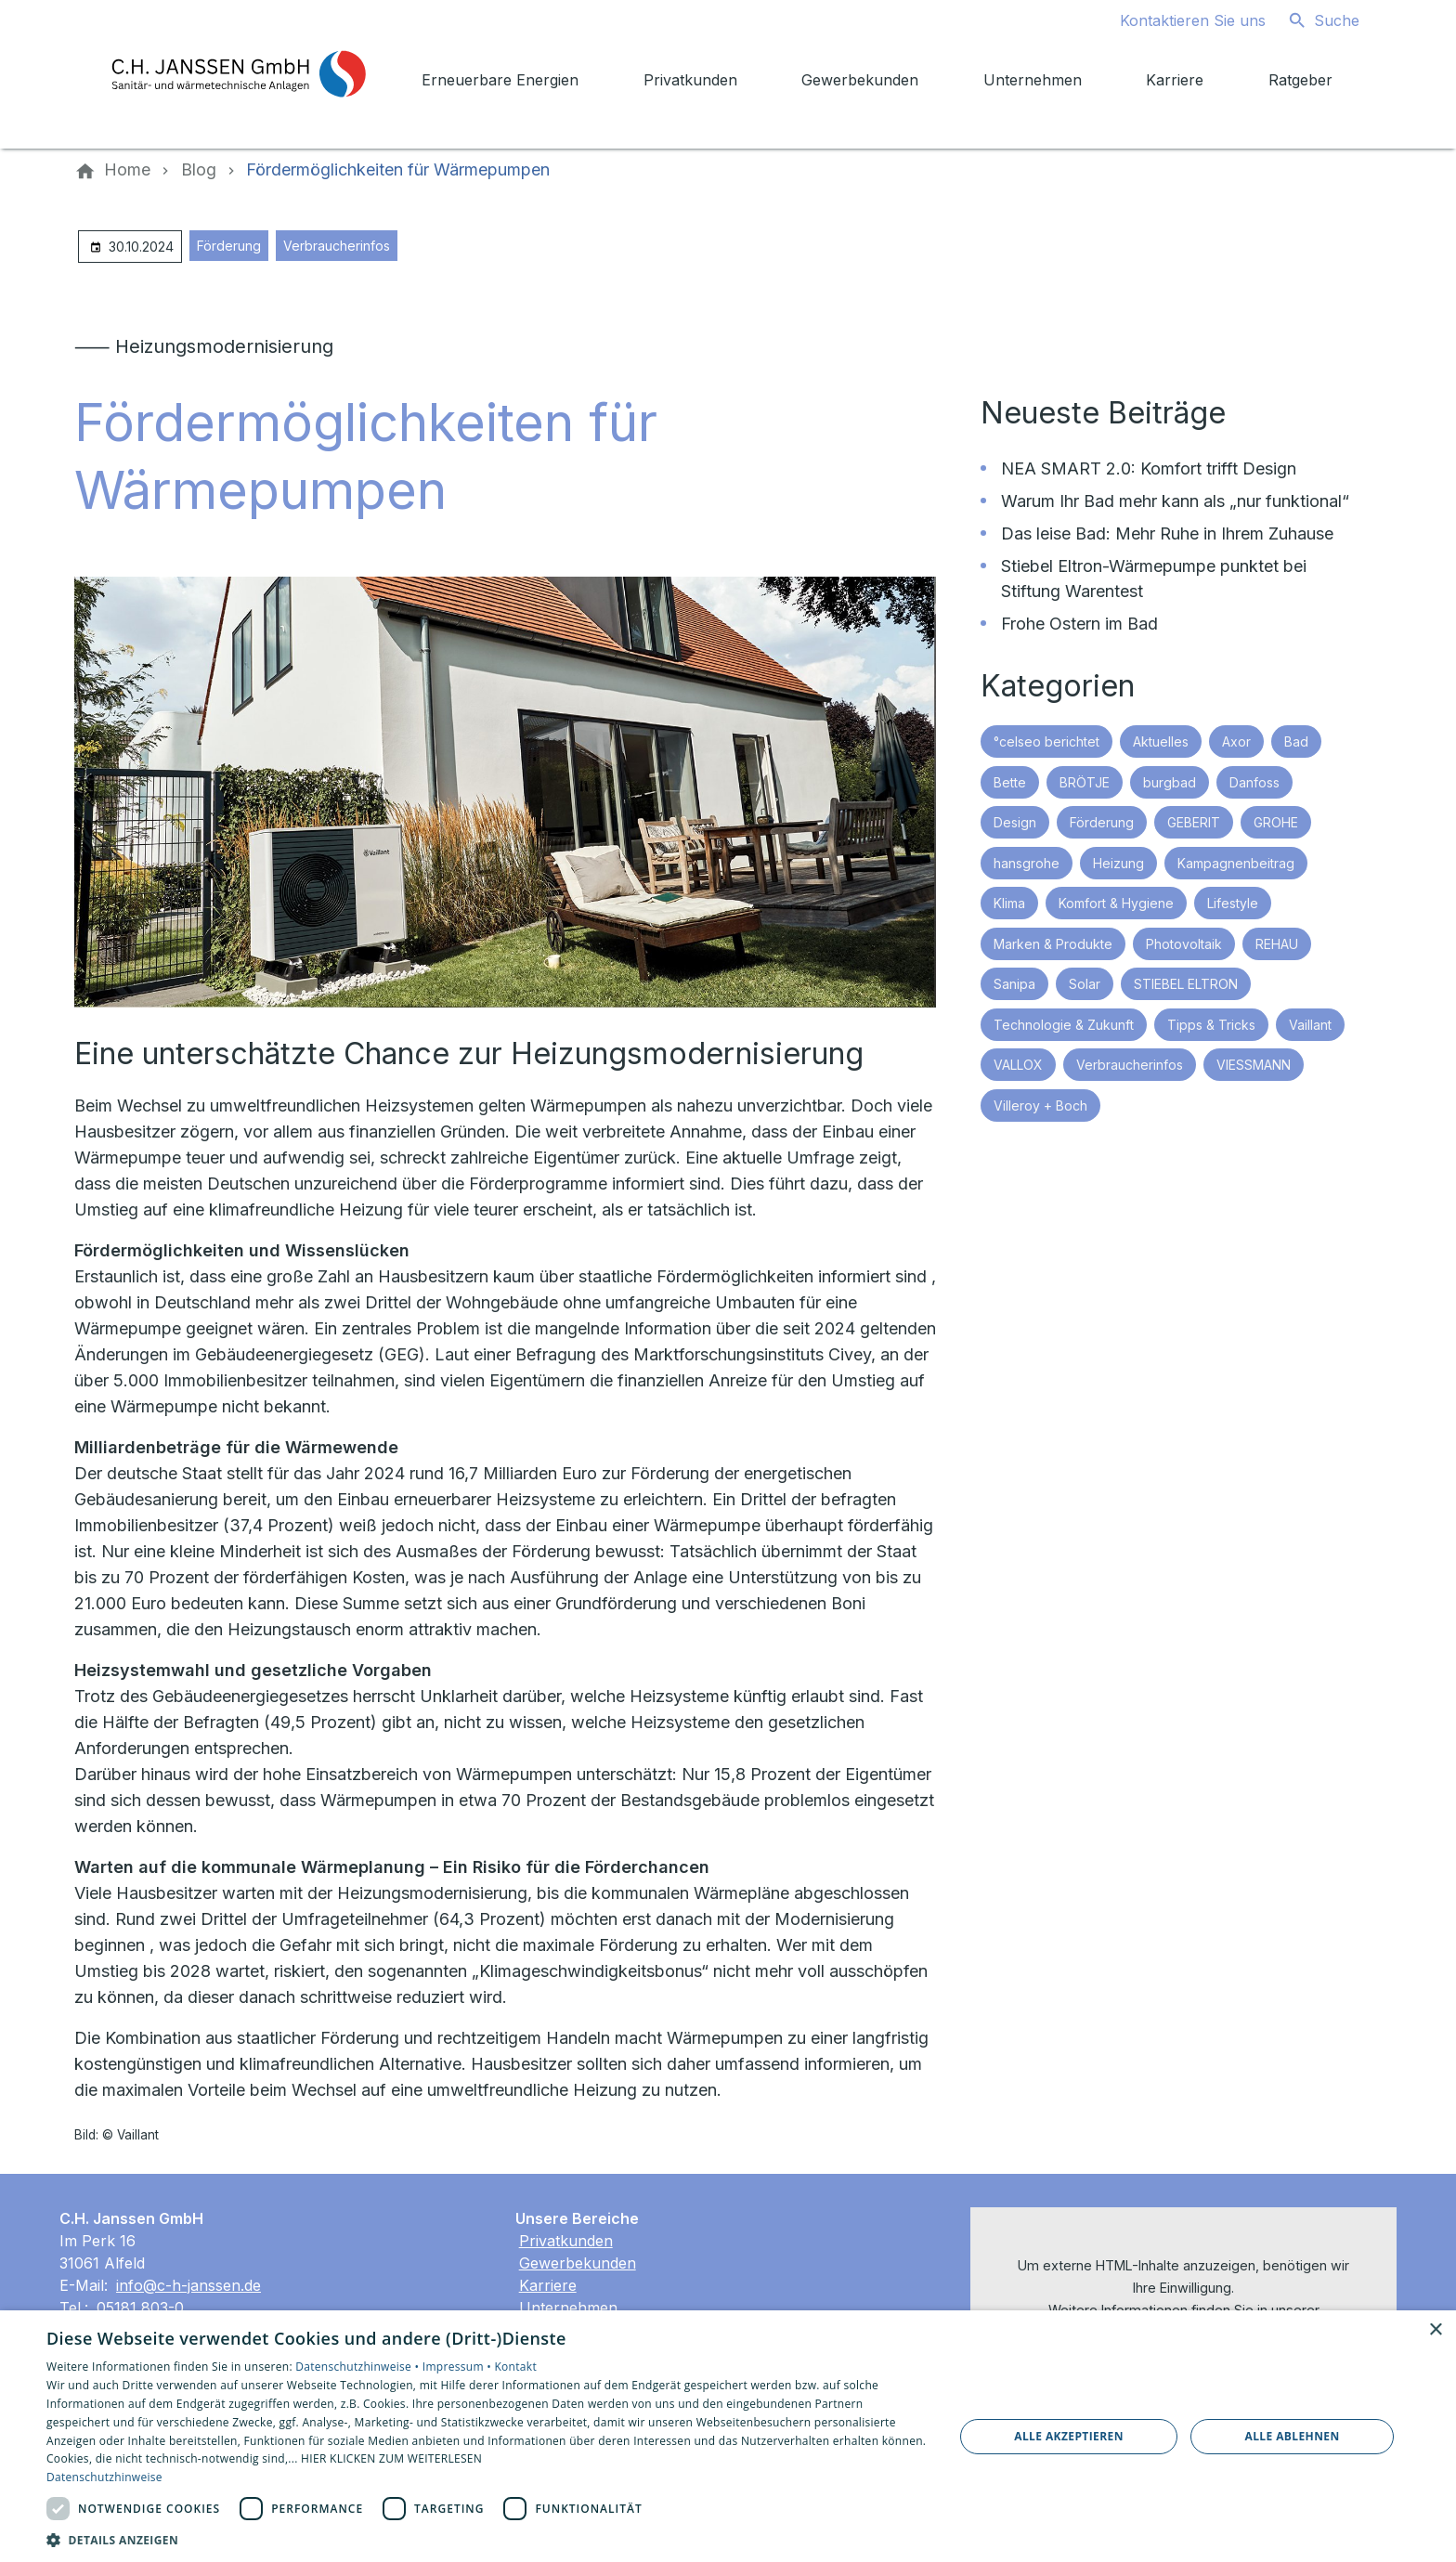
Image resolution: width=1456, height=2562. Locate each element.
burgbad (1169, 782)
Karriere (548, 2285)
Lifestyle (1232, 903)
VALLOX (1018, 1065)
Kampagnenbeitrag (1235, 863)
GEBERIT (1193, 822)
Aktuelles (1161, 741)
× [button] (1435, 2330)
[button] (486, 2539)
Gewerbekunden (577, 2263)
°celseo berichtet (1046, 741)
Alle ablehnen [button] (1292, 2436)
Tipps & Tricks (1211, 1025)
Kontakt (515, 2366)
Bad (1296, 741)
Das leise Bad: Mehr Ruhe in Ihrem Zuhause (1167, 533)
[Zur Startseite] (237, 74)
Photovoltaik (1184, 944)
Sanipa (1014, 984)
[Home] (127, 170)
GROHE (1276, 822)
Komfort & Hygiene (1116, 903)
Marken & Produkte (1053, 944)
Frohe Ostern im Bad (1079, 623)
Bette (1010, 782)
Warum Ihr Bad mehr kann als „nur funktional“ (1175, 501)
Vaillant (1310, 1025)
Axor (1236, 741)
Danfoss (1254, 782)
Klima (1009, 903)
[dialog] (728, 2436)
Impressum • (458, 2366)
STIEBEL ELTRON (1186, 984)
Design (1015, 822)
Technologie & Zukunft (1064, 1025)
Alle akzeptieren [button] (1069, 2436)
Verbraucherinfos (336, 246)
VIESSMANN (1253, 1065)
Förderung (229, 246)
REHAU (1276, 944)
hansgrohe (1027, 863)
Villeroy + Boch (1040, 1105)
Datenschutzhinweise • (358, 2366)
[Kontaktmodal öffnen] (1178, 20)
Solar (1084, 984)
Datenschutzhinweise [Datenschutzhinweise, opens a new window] (104, 2477)
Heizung (1118, 863)
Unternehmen (568, 2307)
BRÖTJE (1085, 782)
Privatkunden (566, 2240)
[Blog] (198, 170)
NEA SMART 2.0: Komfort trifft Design (1148, 468)
